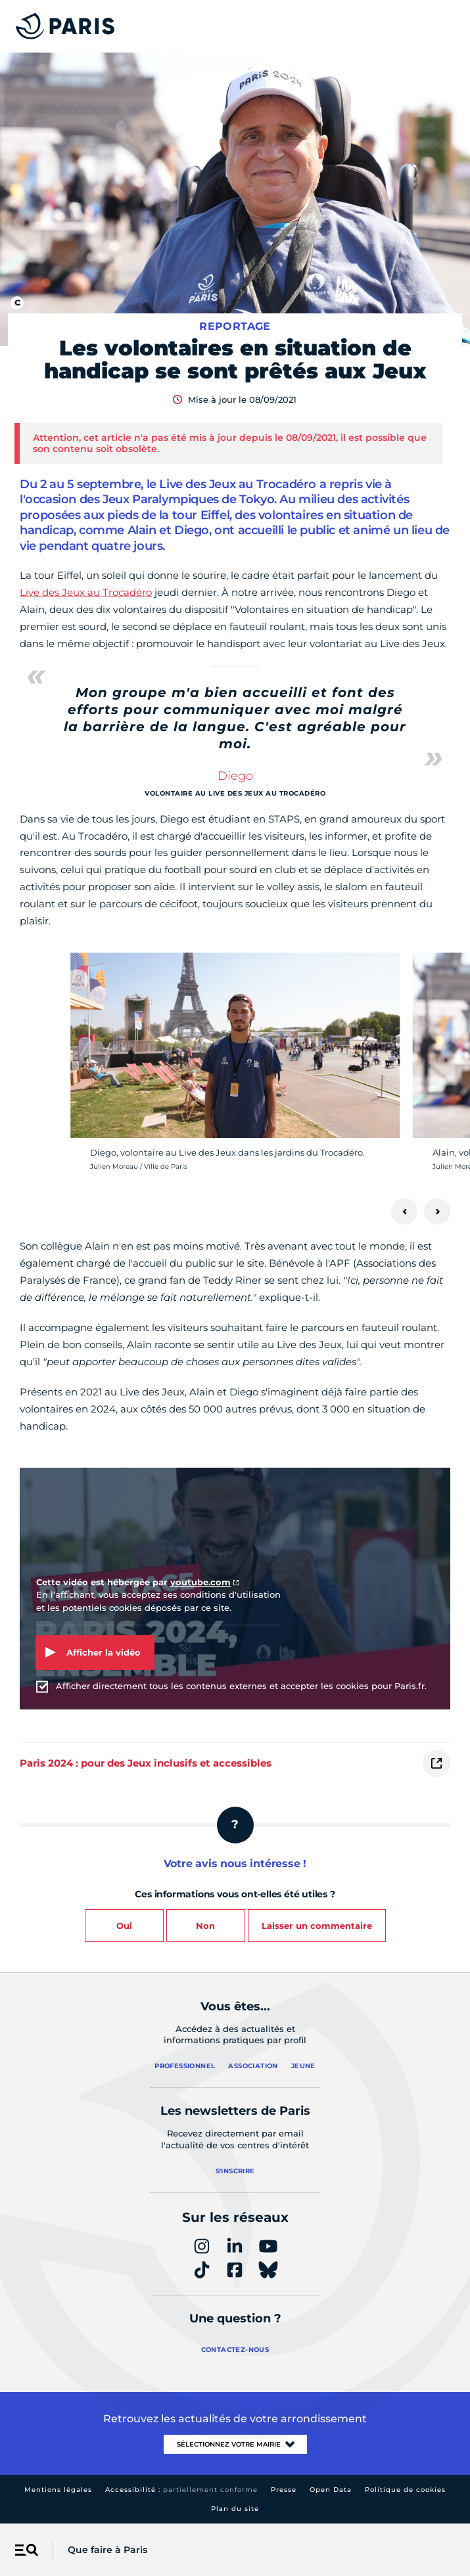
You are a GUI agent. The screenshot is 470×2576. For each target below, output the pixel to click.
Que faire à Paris (107, 2550)
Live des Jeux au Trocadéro (86, 592)
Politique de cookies (405, 2489)
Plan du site (235, 2508)
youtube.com (200, 1582)
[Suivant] (437, 1211)
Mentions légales (58, 2489)
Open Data (331, 2489)
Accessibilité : (181, 2489)
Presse (283, 2489)
